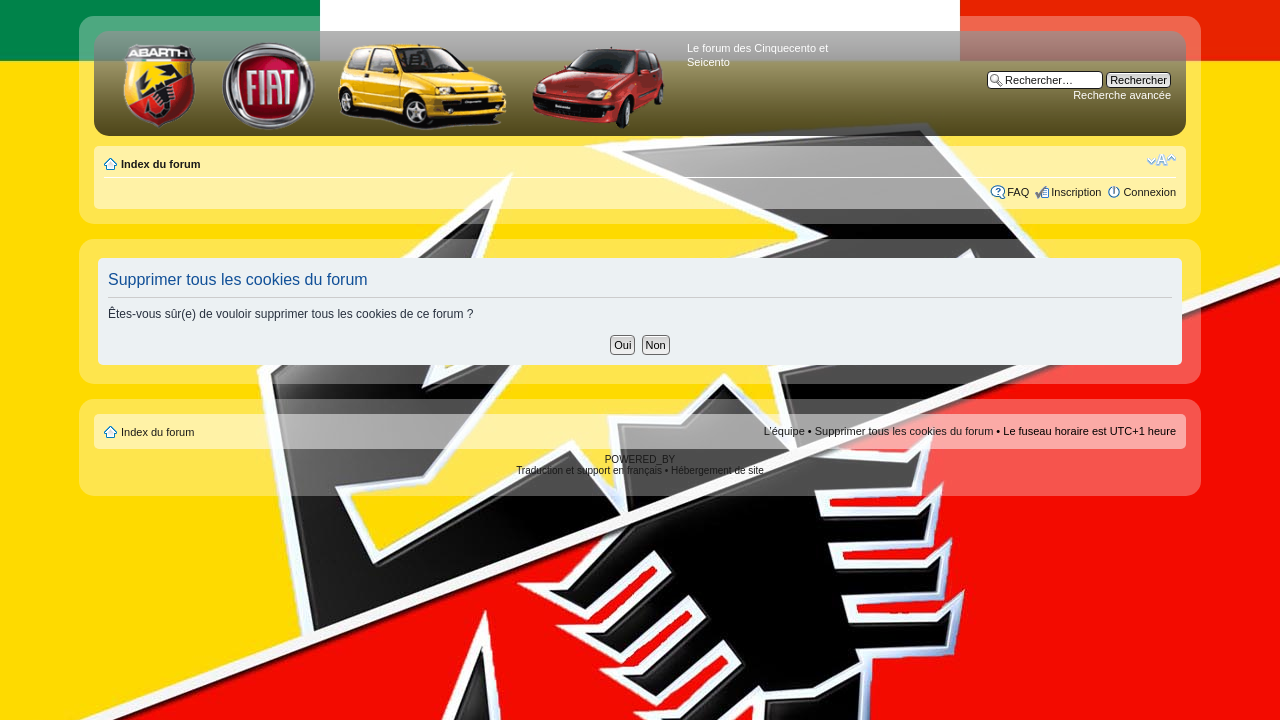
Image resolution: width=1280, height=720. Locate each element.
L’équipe (784, 431)
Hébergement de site (717, 470)
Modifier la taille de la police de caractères (1161, 160)
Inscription (1076, 192)
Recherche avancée (1122, 95)
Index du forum (160, 164)
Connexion (1149, 192)
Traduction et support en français (589, 470)
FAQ (1018, 192)
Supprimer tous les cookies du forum (904, 431)
